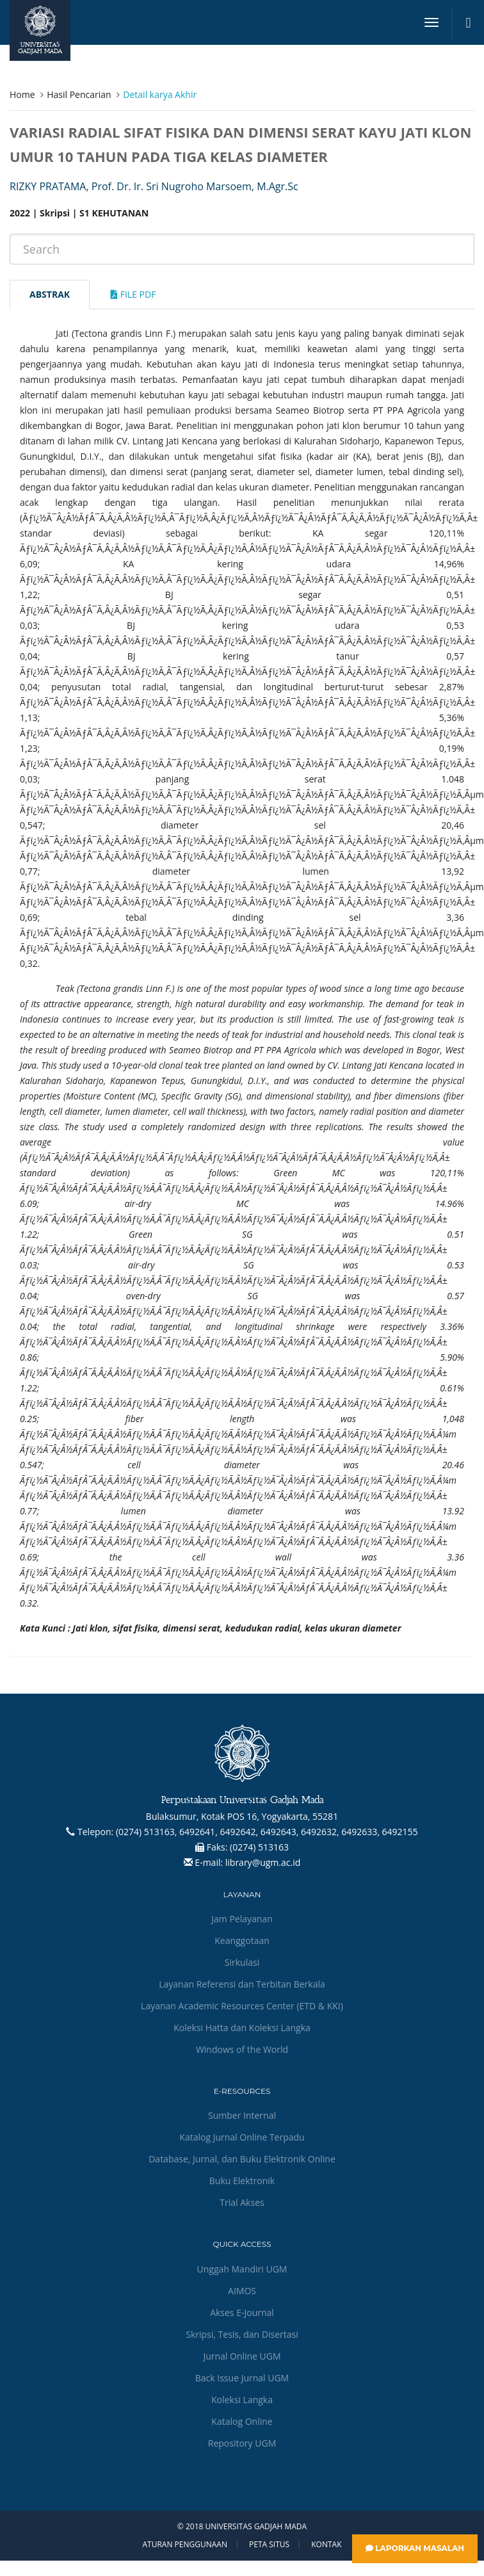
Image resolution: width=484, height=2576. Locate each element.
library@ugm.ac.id (263, 1862)
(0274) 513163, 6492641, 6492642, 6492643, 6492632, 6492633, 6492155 (267, 1832)
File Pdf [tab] (133, 294)
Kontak (326, 2544)
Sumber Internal (242, 2115)
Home (22, 94)
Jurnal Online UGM (241, 2356)
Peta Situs (269, 2544)
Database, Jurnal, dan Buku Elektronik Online (242, 2159)
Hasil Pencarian (79, 94)
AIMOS (242, 2291)
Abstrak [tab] (49, 294)
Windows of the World (242, 2049)
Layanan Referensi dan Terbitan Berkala (242, 1984)
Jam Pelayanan (241, 1919)
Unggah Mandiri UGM (242, 2269)
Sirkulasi (242, 1962)
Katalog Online (241, 2421)
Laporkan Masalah (415, 2548)
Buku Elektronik (242, 2181)
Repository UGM (242, 2443)
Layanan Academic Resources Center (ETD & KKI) (242, 2006)
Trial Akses (242, 2202)
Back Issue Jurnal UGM (242, 2378)
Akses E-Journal (242, 2312)
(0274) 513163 (259, 1847)
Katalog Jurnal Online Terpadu (241, 2137)
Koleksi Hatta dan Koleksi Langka (242, 2027)
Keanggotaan (242, 1940)
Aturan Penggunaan (184, 2544)
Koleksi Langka (242, 2400)
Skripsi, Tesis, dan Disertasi (242, 2334)
